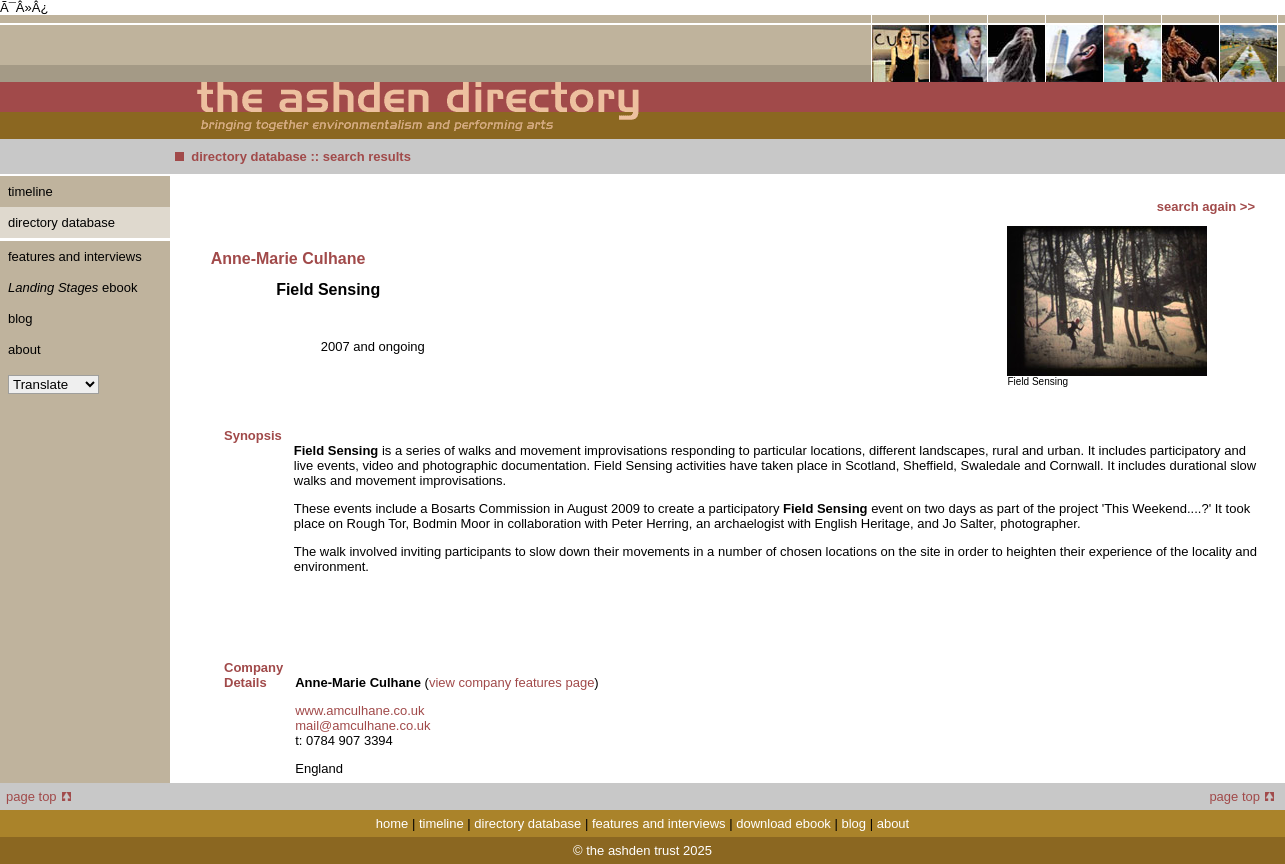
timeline (30, 191)
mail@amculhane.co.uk (362, 725)
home (392, 823)
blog (20, 318)
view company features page (511, 682)
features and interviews (75, 256)
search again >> (1206, 206)
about (24, 349)
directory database (249, 156)
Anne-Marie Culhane (288, 258)
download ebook (783, 823)
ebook (72, 287)
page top (38, 796)
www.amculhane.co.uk (359, 710)
